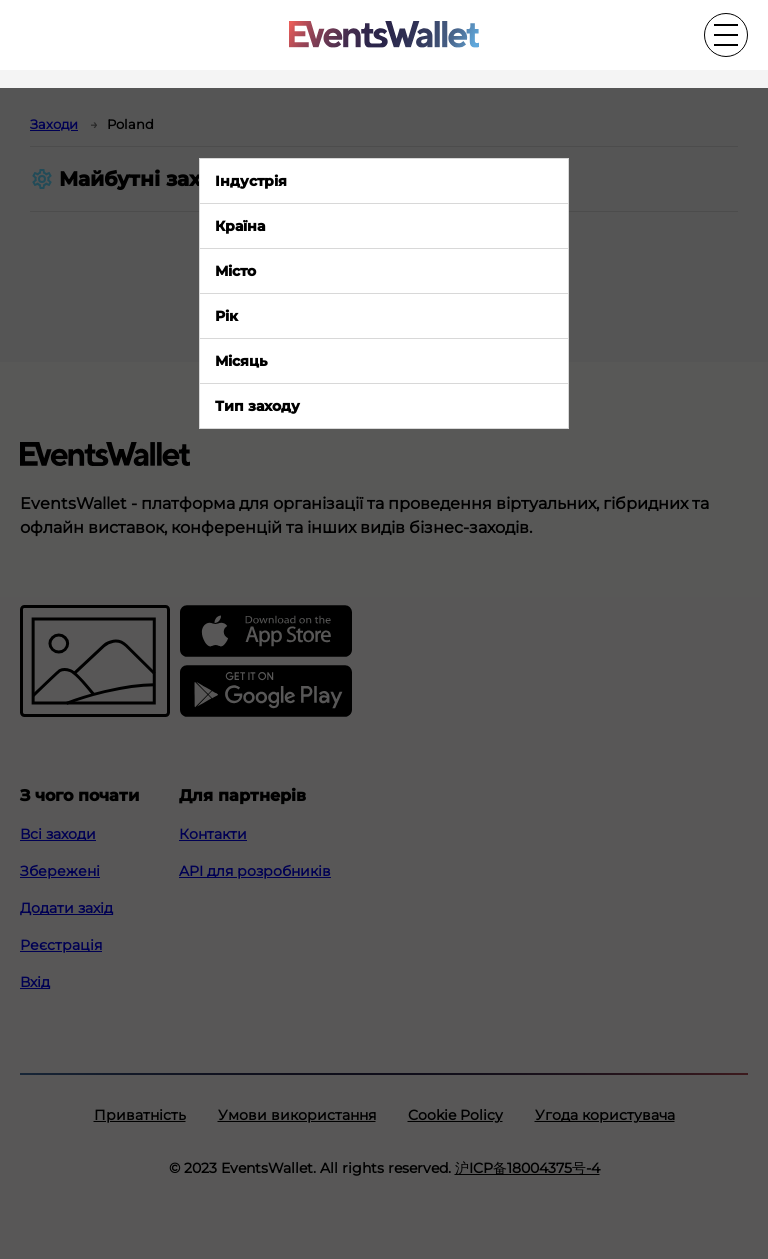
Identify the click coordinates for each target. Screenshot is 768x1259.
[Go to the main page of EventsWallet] (384, 35)
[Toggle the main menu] (726, 35)
